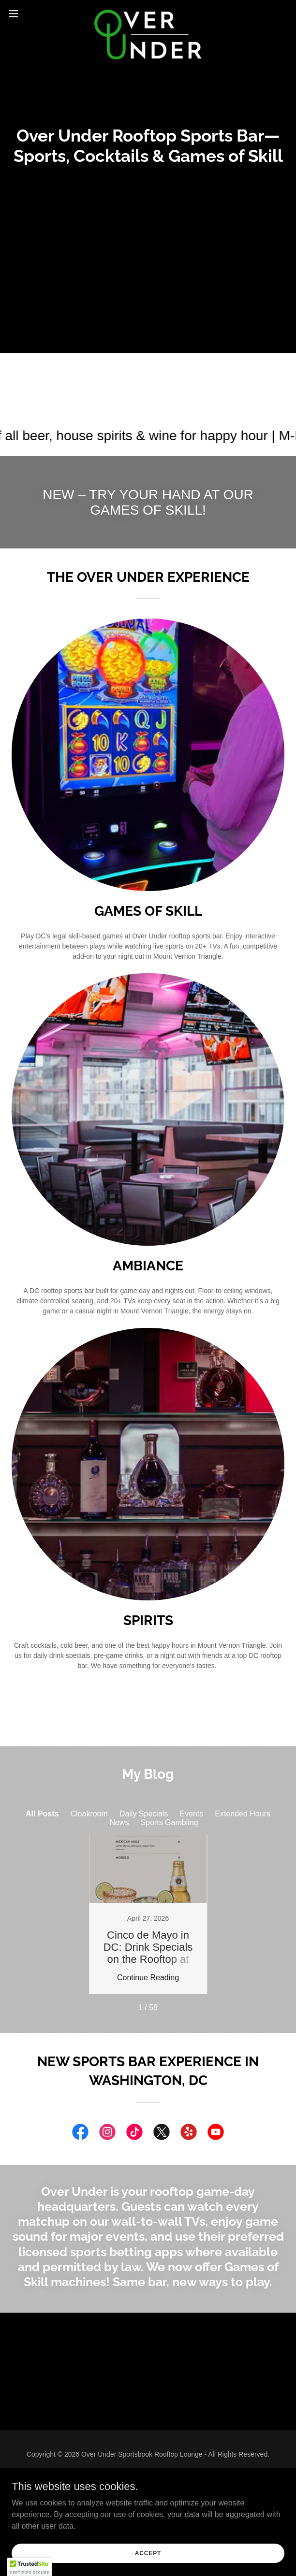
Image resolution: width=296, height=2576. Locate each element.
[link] (147, 13)
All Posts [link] (42, 1814)
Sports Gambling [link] (169, 1822)
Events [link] (191, 1814)
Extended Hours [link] (242, 1814)
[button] (25, 13)
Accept (148, 2552)
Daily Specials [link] (143, 1814)
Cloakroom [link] (88, 1814)
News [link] (119, 1822)
